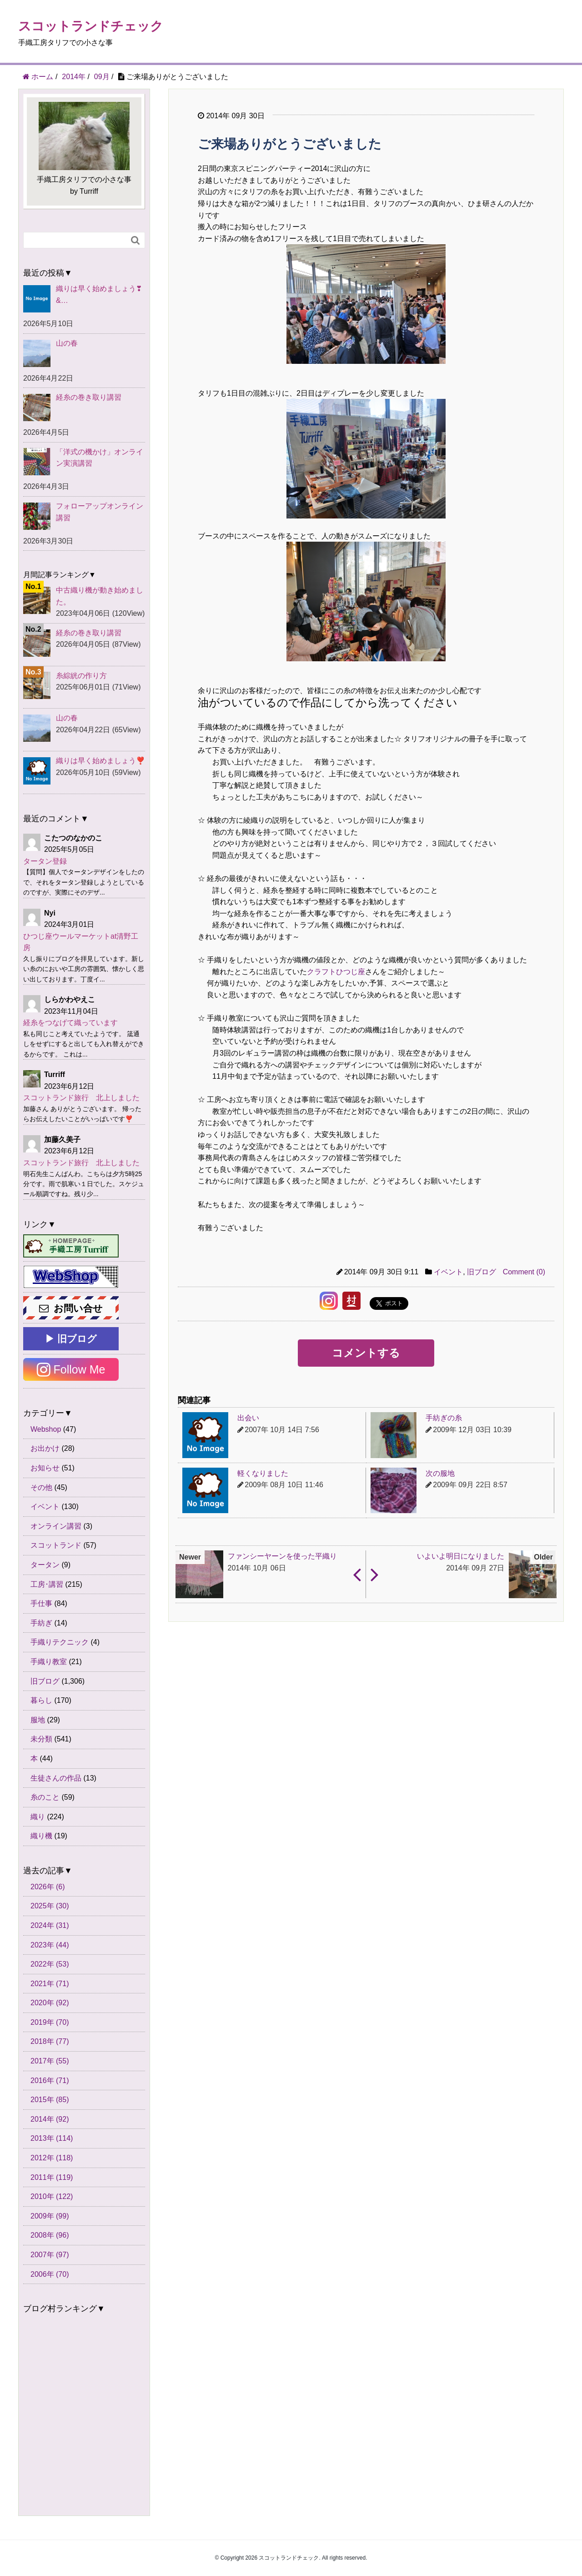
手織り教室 (48, 1661)
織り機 (41, 1836)
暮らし (41, 1700)
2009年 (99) (49, 2216)
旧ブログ (481, 1272)
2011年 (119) (51, 2177)
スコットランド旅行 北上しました (81, 1098)
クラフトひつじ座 (336, 972)
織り (37, 1817)
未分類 (41, 1739)
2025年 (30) (49, 1906)
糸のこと (45, 1797)
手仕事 (41, 1603)
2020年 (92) (49, 2003)
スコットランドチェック (90, 26)
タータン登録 (45, 861)
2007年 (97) (49, 2255)
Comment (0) (524, 1272)
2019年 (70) (49, 2022)
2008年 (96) (49, 2235)
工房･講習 (46, 1584)
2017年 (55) (49, 2061)
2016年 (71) (49, 2080)
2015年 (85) (49, 2099)
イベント (448, 1272)
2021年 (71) (49, 1983)
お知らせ (45, 1468)
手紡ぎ (41, 1623)
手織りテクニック (59, 1642)
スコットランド (55, 1545)
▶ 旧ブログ (71, 1338)
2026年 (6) (47, 1887)
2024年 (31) (49, 1925)
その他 (41, 1487)
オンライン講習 (55, 1526)
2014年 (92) (49, 2119)
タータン (45, 1565)
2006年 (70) (49, 2274)
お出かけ (45, 1448)
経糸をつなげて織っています (70, 1022)
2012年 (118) (51, 2158)
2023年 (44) (49, 1945)
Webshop (45, 1429)
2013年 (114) (51, 2138)
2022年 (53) (49, 1964)
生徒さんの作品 (55, 1778)
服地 (37, 1720)
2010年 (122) (51, 2196)
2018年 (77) (49, 2041)
